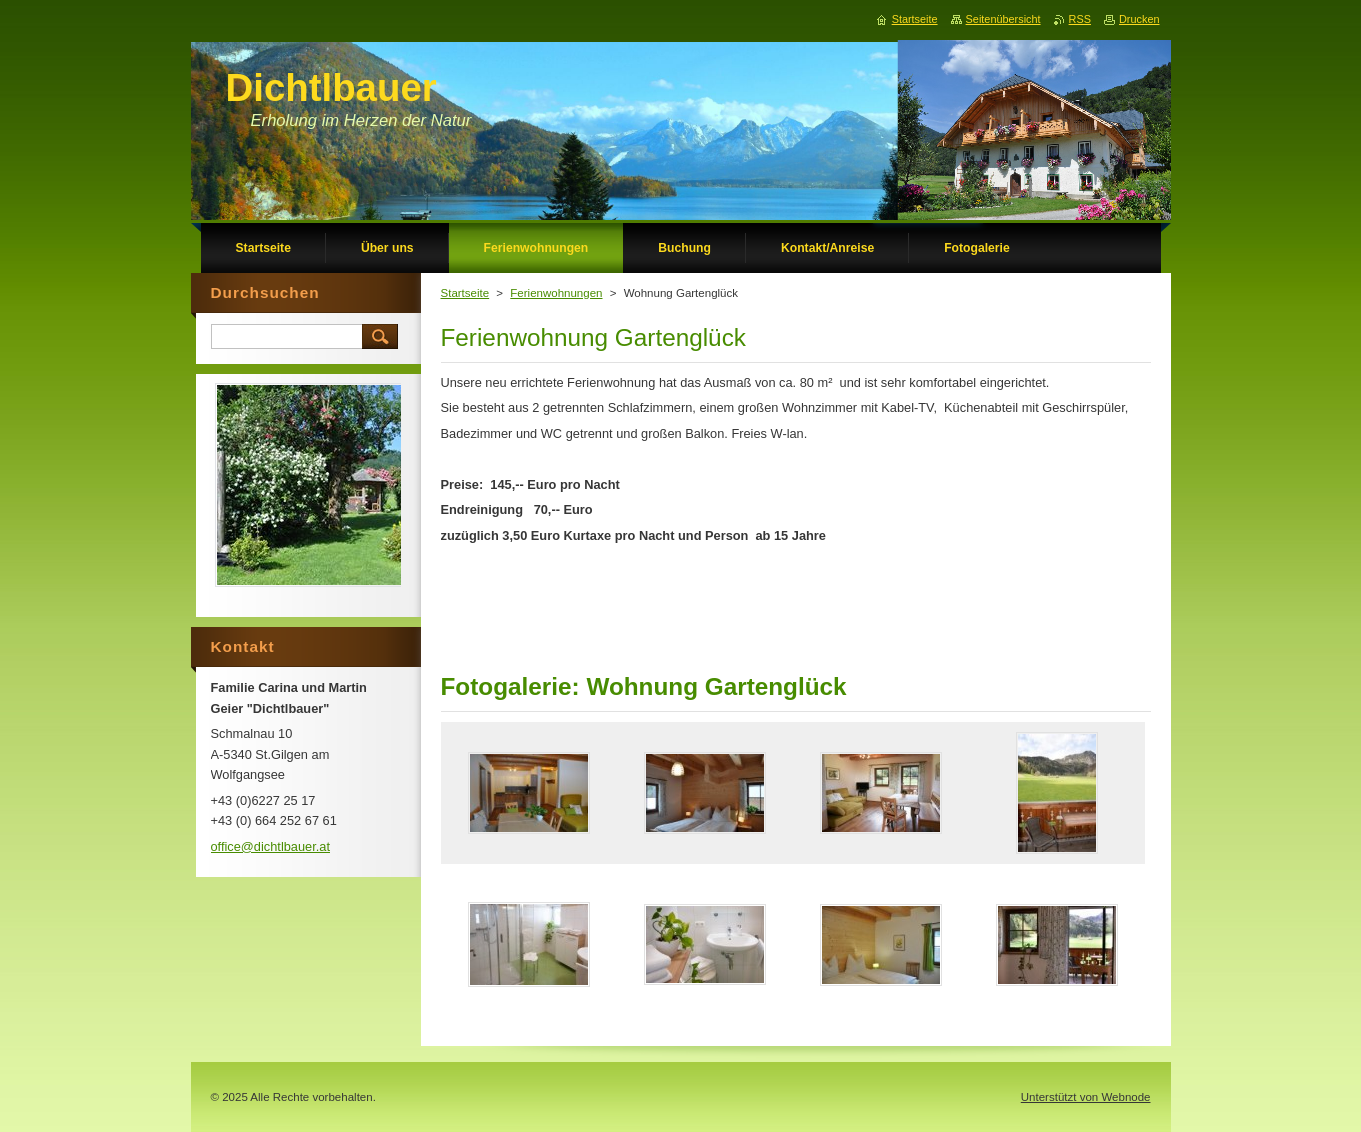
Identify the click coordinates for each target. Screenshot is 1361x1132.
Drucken (1139, 19)
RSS (1080, 19)
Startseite (465, 293)
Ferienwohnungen (556, 293)
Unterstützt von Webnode (1086, 1097)
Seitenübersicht (1003, 19)
